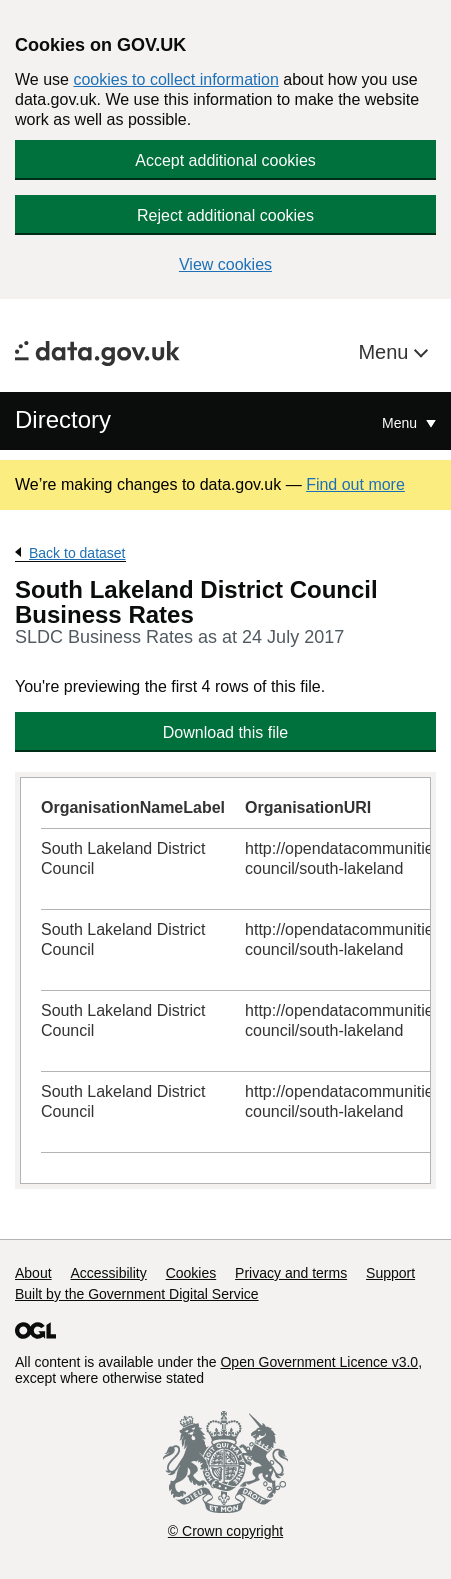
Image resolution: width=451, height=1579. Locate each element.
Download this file (225, 732)
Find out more (355, 484)
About (33, 1273)
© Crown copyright (225, 1531)
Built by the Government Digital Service (137, 1294)
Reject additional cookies (225, 215)
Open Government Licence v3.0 (319, 1362)
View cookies (225, 264)
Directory (63, 419)
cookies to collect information (175, 79)
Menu (386, 352)
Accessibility (108, 1273)
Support (390, 1273)
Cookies (191, 1273)
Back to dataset (77, 553)
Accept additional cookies (225, 160)
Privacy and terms (291, 1273)
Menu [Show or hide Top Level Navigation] (401, 423)
